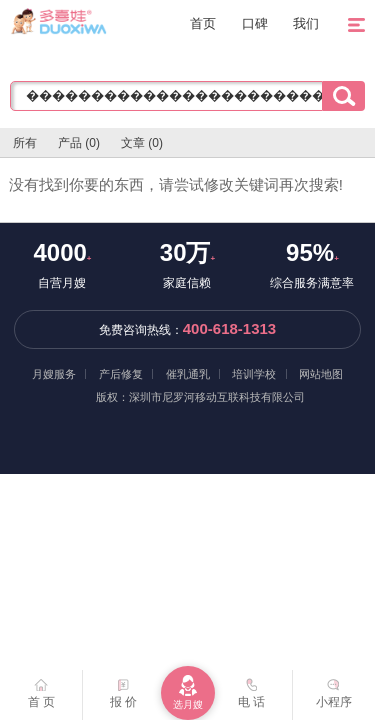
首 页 (41, 689)
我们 (306, 23)
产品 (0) (79, 143)
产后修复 (121, 374)
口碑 (255, 23)
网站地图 (321, 374)
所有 (25, 143)
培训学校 (254, 374)
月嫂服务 (54, 374)
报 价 (123, 689)
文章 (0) (142, 143)
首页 (203, 23)
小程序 (334, 689)
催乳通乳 (188, 374)
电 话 (251, 689)
